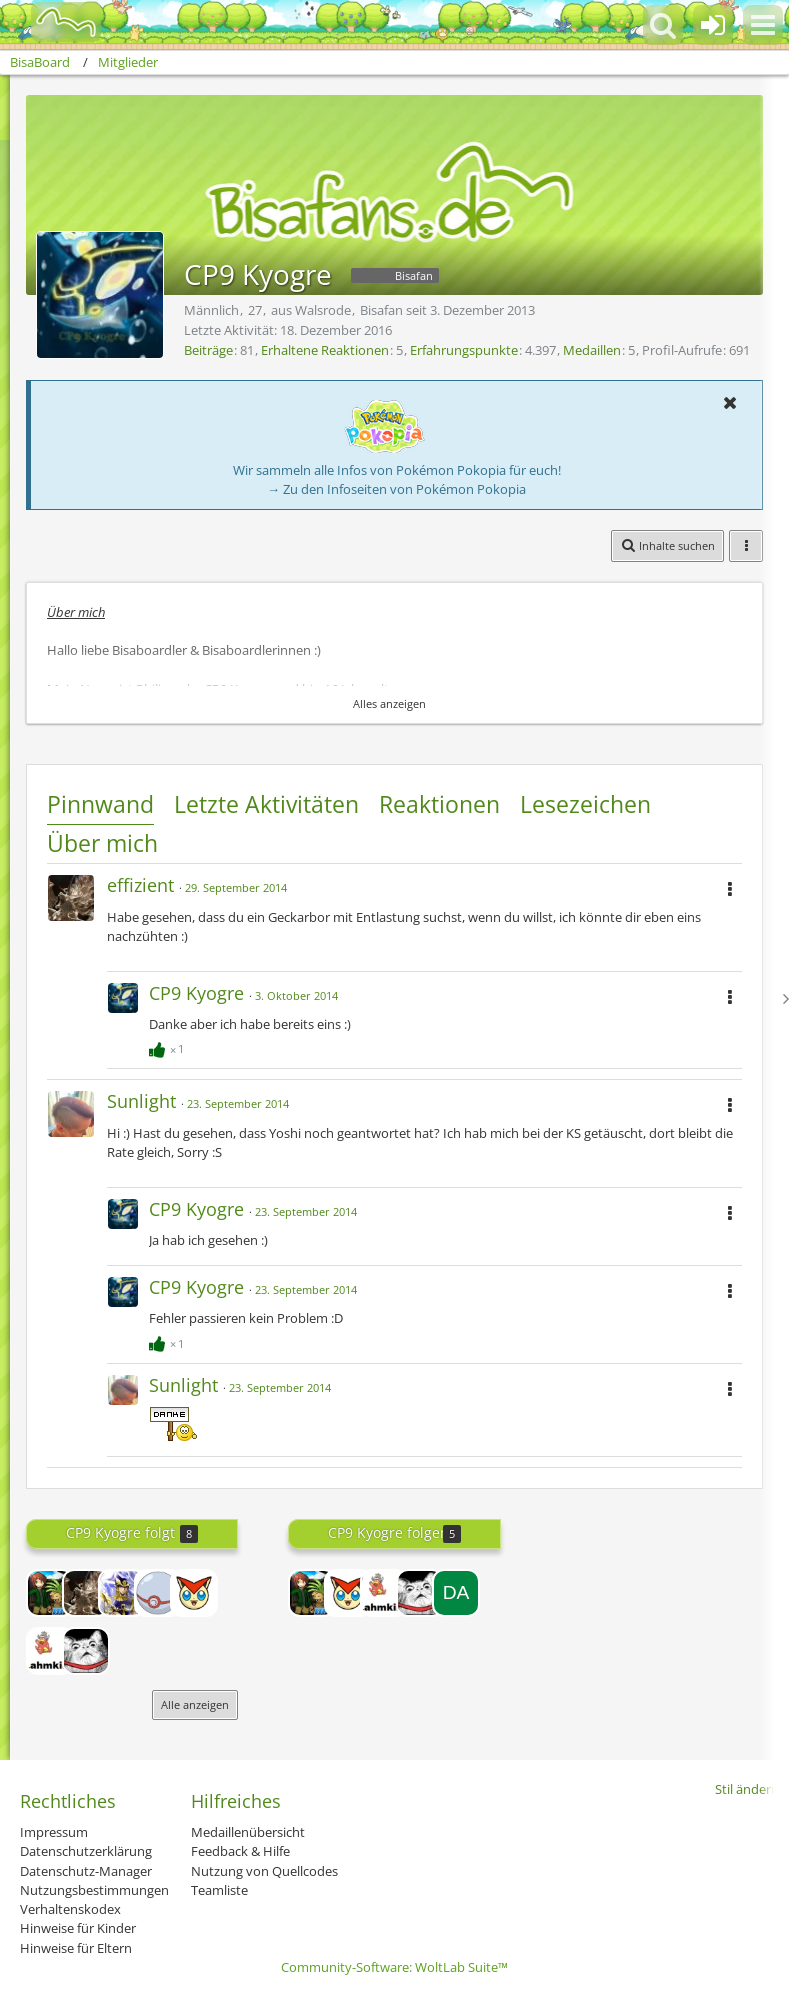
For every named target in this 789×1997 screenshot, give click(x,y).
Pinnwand (100, 804)
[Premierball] (158, 1593)
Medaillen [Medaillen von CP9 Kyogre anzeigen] (592, 350)
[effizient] (86, 1593)
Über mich (102, 843)
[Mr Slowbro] (50, 1651)
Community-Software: (394, 1967)
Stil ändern (747, 1789)
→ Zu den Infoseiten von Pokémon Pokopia (396, 489)
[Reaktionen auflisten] (169, 1046)
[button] (763, 25)
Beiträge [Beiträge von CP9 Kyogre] (208, 350)
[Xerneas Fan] (194, 1593)
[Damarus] (456, 1593)
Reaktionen (439, 804)
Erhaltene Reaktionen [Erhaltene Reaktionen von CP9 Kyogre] (325, 350)
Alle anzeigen (195, 1704)
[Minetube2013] (50, 1593)
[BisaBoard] (53, 22)
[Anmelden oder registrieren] (713, 25)
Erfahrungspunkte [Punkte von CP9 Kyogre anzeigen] (464, 350)
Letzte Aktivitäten (266, 804)
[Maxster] (86, 1651)
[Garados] (122, 1593)
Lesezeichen (585, 804)
